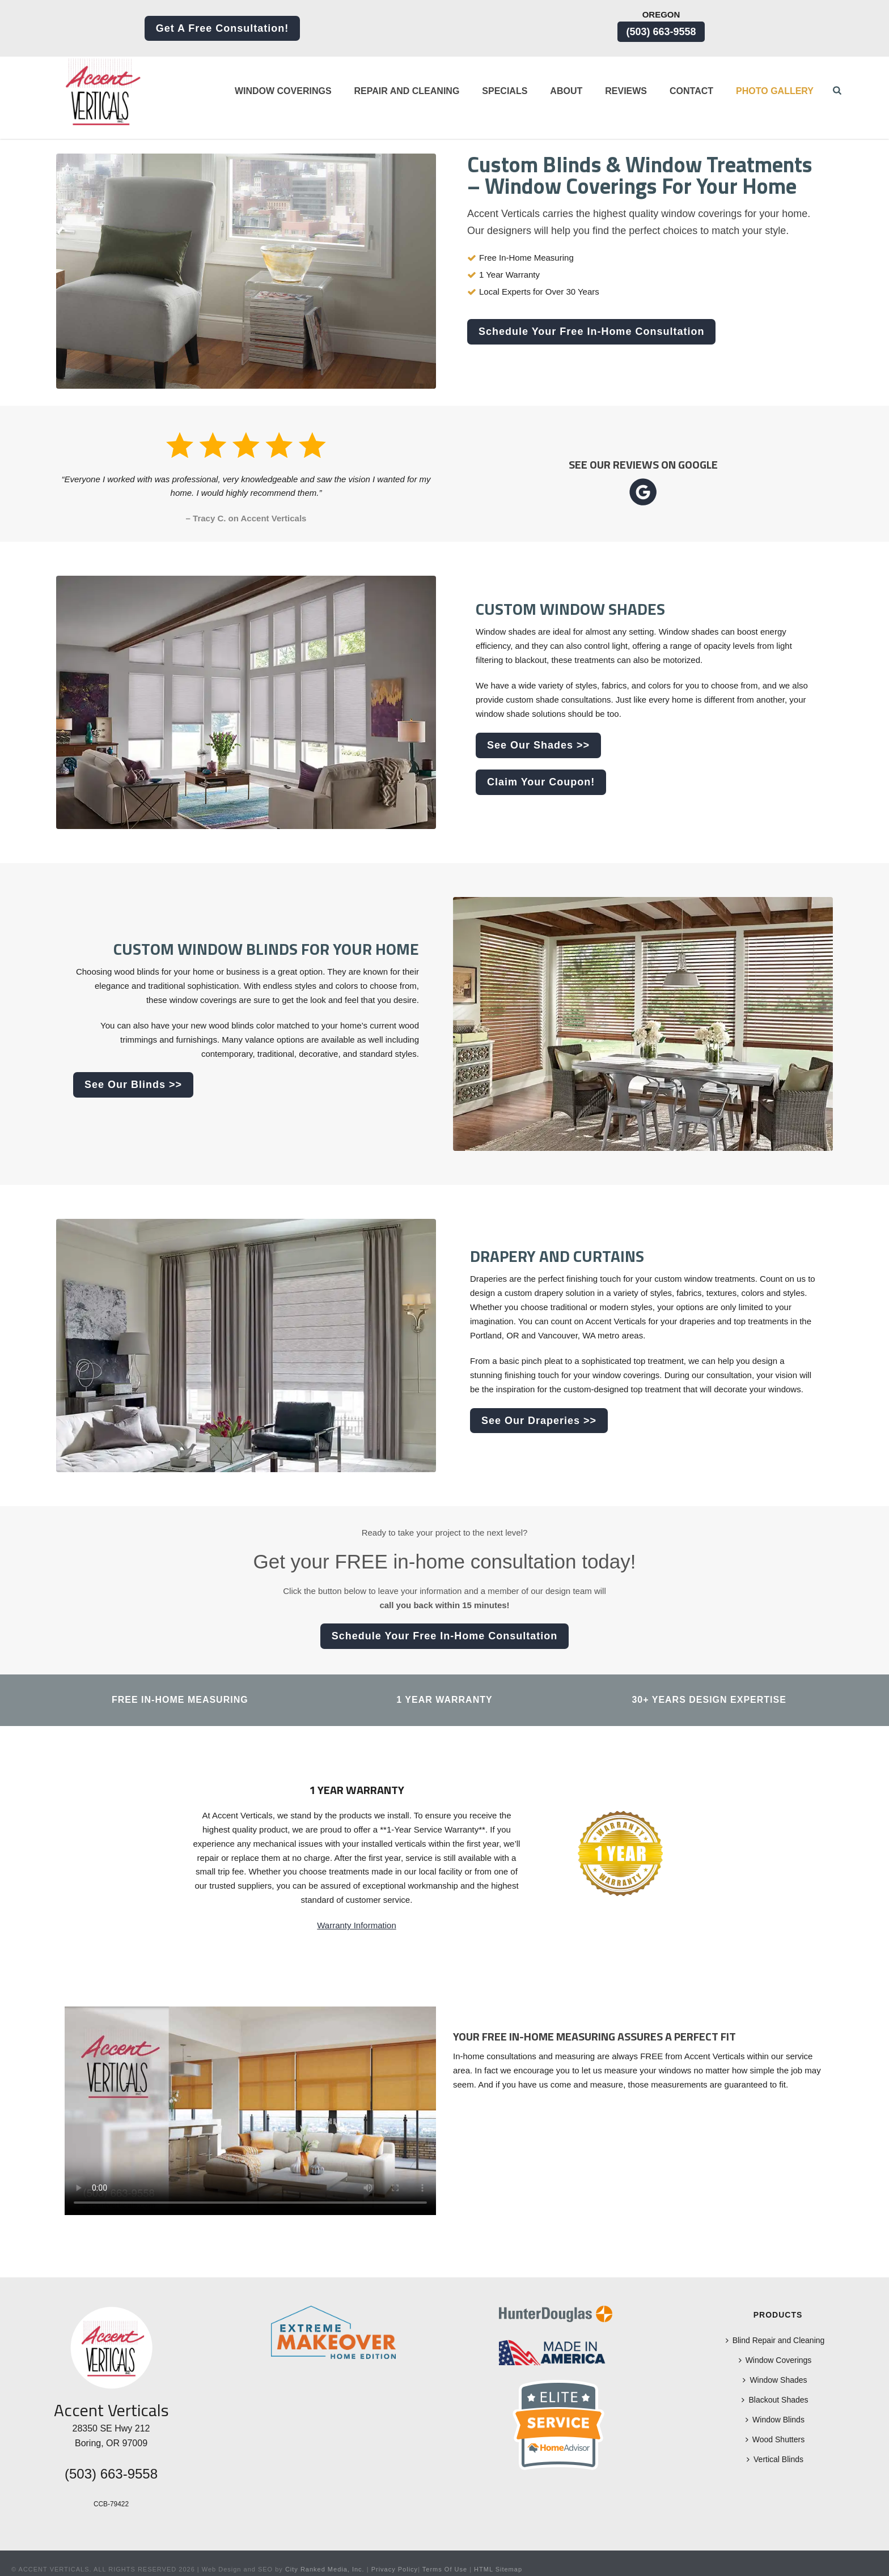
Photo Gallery (775, 91)
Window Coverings (283, 91)
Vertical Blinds (775, 2459)
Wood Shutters (775, 2439)
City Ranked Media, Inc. (325, 2569)
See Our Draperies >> (538, 1420)
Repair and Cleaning (407, 91)
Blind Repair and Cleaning (775, 2340)
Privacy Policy (394, 2569)
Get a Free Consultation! (222, 28)
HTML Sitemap (498, 2569)
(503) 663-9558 (661, 31)
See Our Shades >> (538, 745)
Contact (691, 91)
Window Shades (775, 2379)
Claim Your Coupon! (541, 782)
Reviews (626, 91)
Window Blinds (775, 2419)
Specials (504, 91)
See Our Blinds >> (133, 1084)
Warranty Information (356, 1925)
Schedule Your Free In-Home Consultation (591, 331)
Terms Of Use (444, 2569)
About (566, 91)
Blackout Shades (775, 2399)
